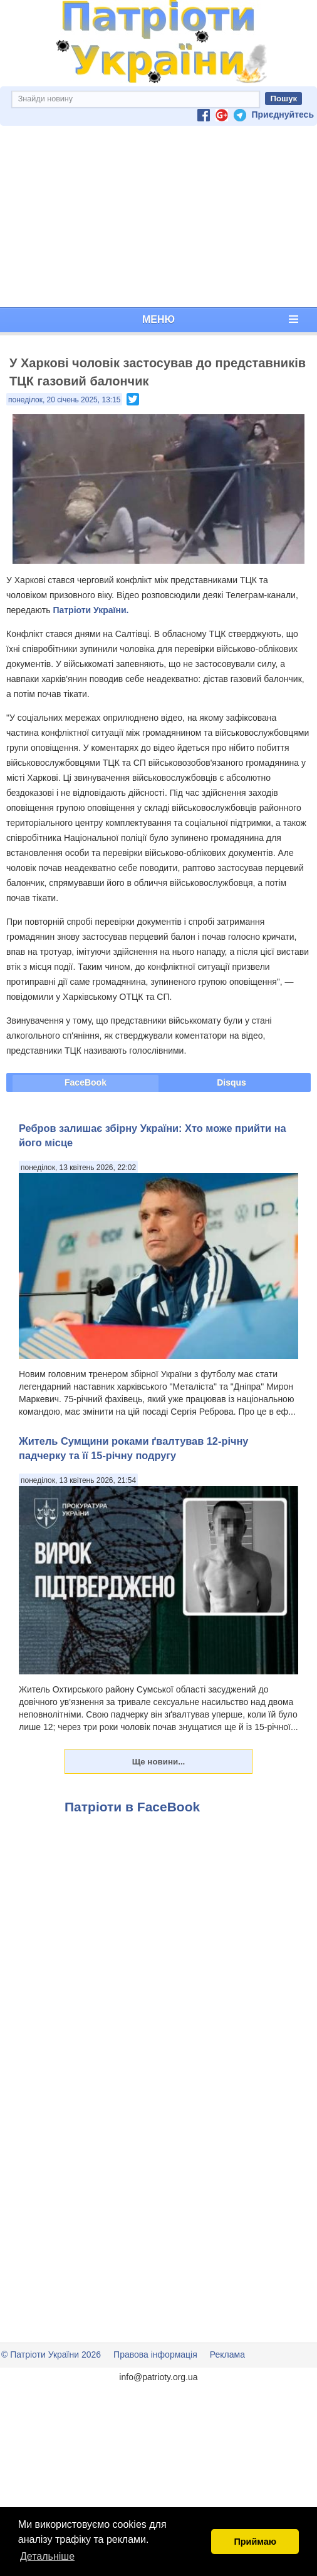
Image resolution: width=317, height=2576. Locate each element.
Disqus (231, 1082)
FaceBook (86, 1082)
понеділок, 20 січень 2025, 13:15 (64, 399)
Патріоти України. (90, 610)
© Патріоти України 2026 (51, 2354)
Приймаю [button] (255, 2542)
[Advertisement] (158, 216)
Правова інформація (155, 2354)
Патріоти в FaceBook (132, 1807)
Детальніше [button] (47, 2556)
